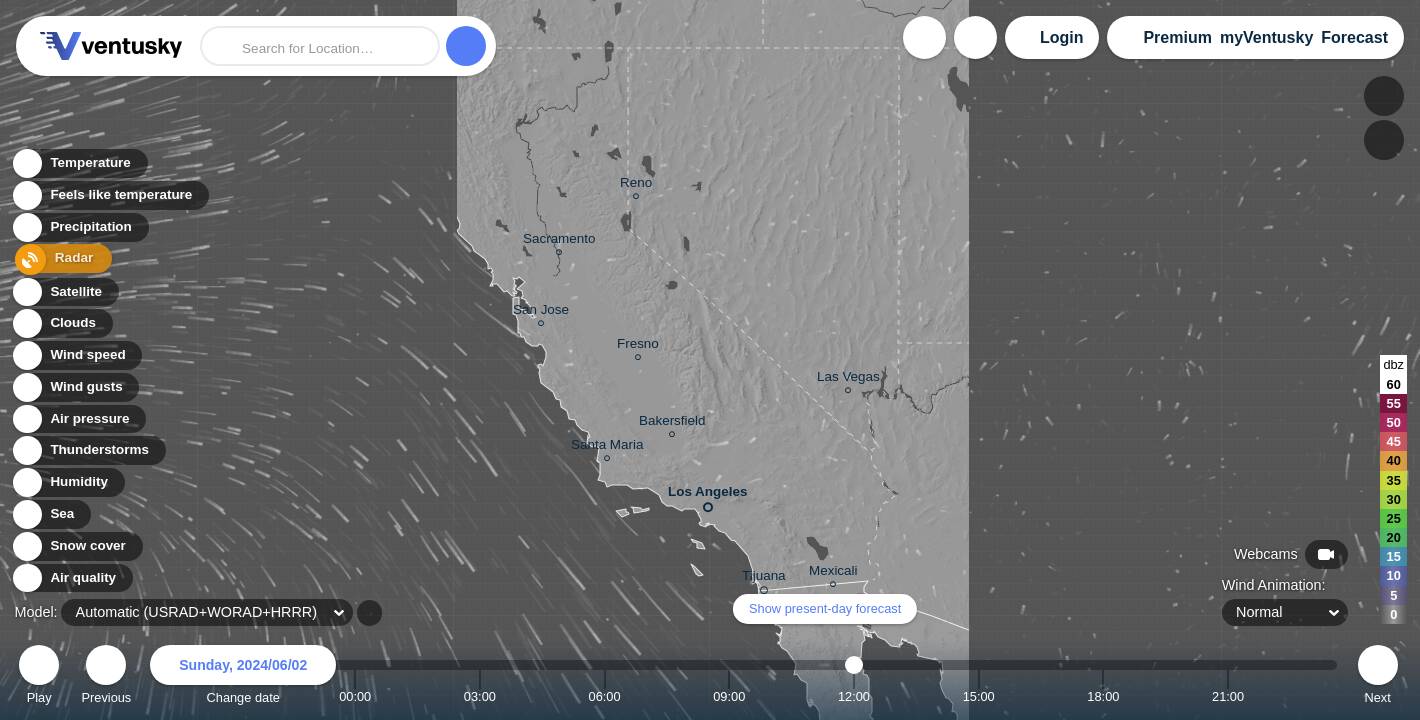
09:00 (729, 696)
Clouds (61, 323)
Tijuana (764, 579)
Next (1378, 677)
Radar (58, 260)
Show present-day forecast (825, 608)
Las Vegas (848, 379)
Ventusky (108, 46)
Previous (106, 677)
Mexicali (833, 573)
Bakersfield (672, 423)
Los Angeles (707, 495)
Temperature (79, 164)
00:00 (355, 696)
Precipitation (79, 228)
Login (1062, 37)
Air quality (71, 578)
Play (39, 677)
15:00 (979, 696)
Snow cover (76, 546)
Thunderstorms (88, 450)
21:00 (1228, 696)
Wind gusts (75, 387)
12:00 (854, 696)
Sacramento (559, 241)
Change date (243, 677)
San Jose (541, 312)
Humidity (67, 482)
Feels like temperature (109, 196)
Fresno (638, 346)
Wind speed (76, 355)
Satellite (64, 292)
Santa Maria (607, 447)
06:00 (605, 696)
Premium (1177, 37)
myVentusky (1266, 37)
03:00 (480, 696)
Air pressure (78, 419)
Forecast (1354, 37)
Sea (50, 514)
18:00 (1103, 696)
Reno (636, 185)
